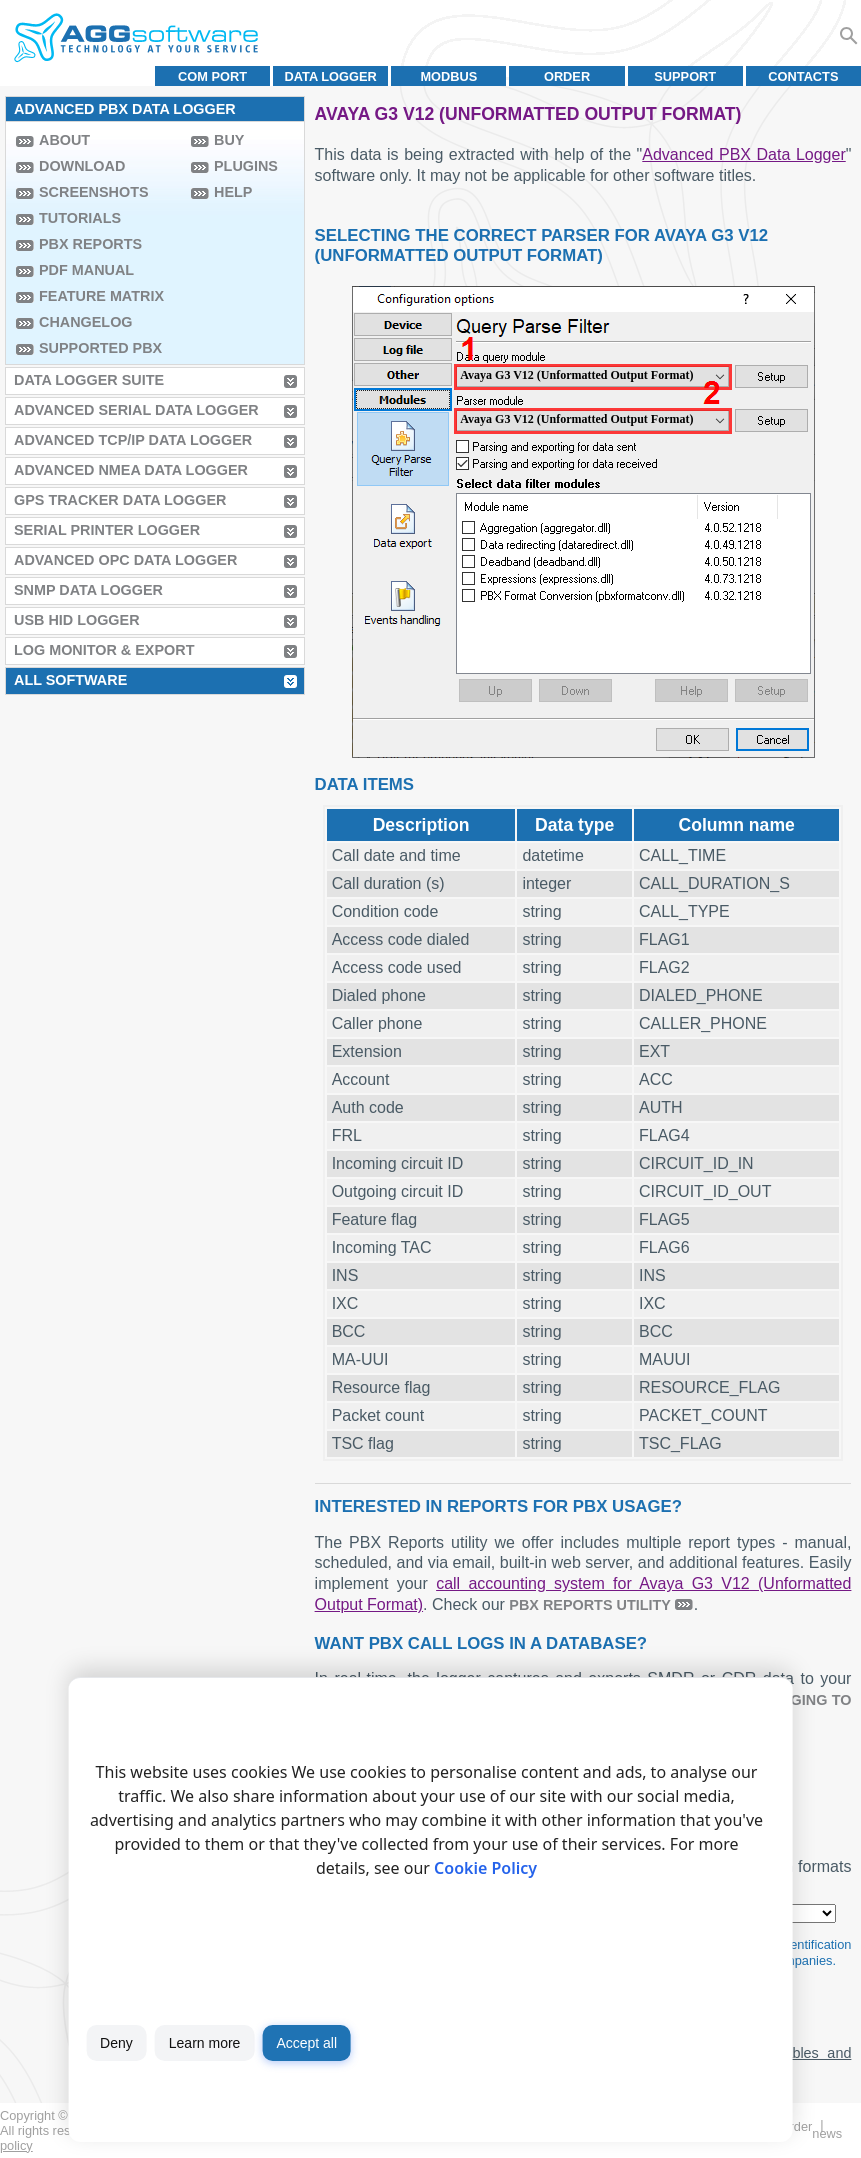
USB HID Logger (77, 620)
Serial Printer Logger (107, 530)
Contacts (803, 76)
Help (233, 192)
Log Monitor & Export (104, 650)
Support (685, 76)
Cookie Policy (485, 1868)
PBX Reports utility (590, 1605)
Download (82, 166)
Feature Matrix (101, 296)
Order (567, 76)
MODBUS (448, 76)
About (64, 140)
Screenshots (94, 192)
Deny (116, 2043)
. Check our (466, 1604)
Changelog (86, 322)
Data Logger (331, 76)
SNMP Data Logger (88, 590)
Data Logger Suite (89, 380)
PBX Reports (90, 244)
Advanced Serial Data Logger (136, 410)
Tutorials (80, 218)
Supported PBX (100, 348)
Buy (229, 140)
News (827, 2133)
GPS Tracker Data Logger (120, 500)
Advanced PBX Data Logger (743, 154)
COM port (212, 76)
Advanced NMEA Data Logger (131, 470)
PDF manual (86, 270)
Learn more (205, 2043)
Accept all (306, 2043)
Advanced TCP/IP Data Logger (133, 440)
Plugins (246, 166)
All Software (70, 680)
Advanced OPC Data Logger (125, 560)
